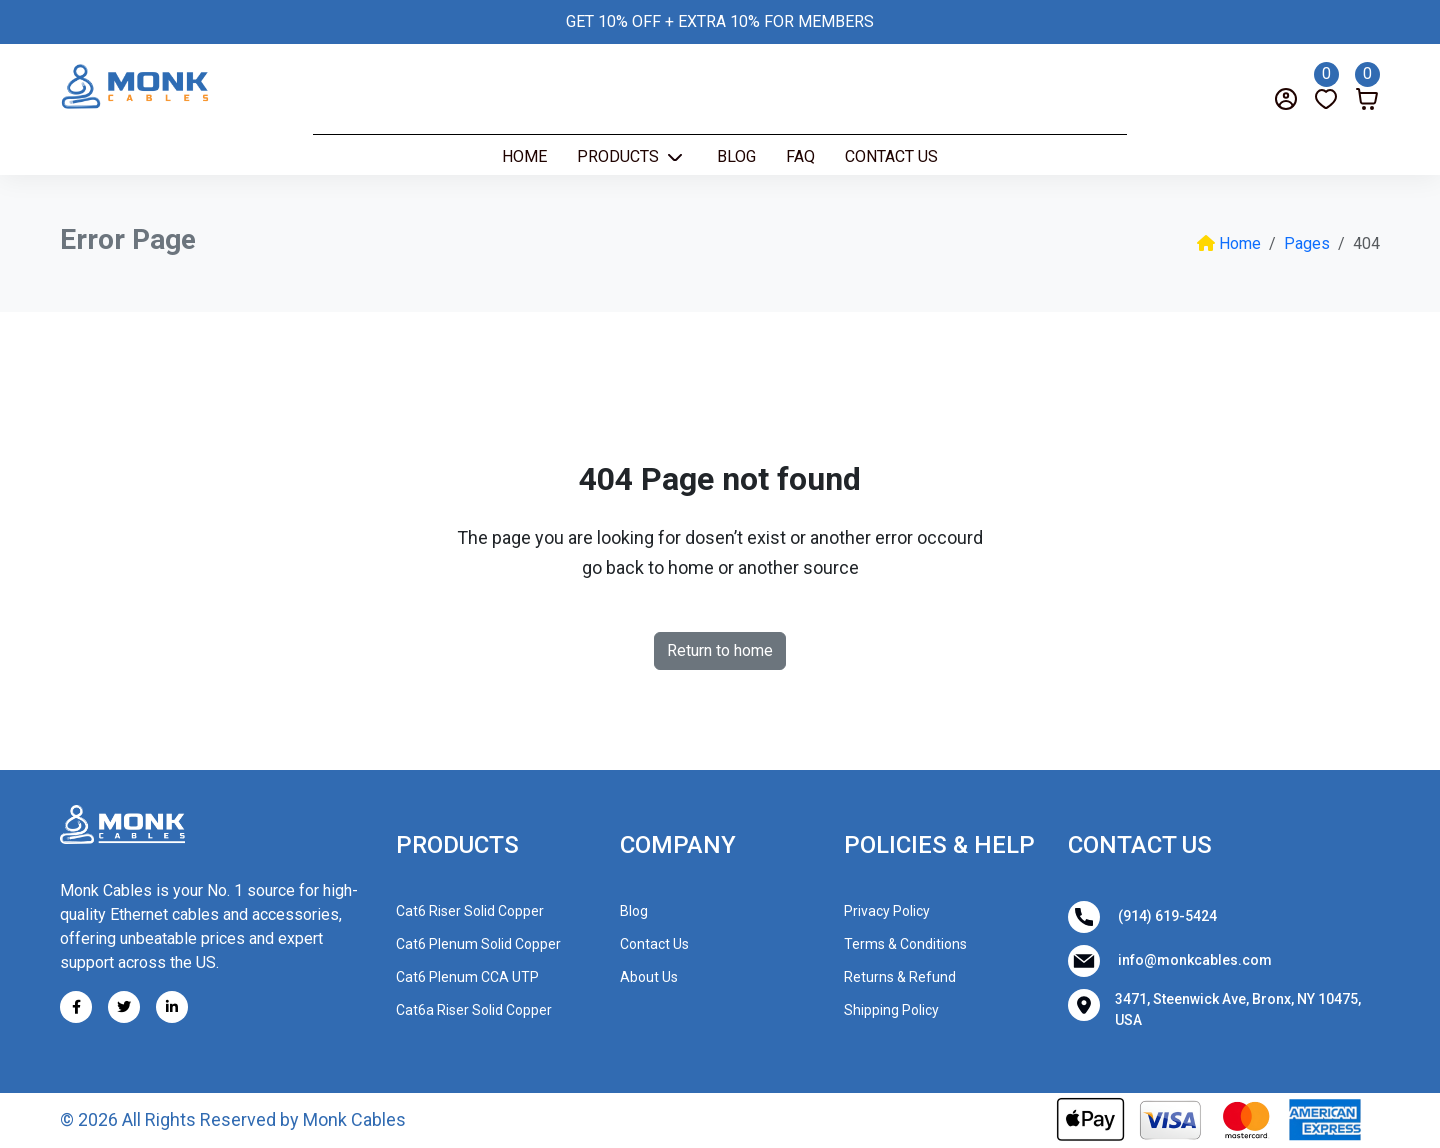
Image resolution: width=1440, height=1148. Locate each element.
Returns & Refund (900, 977)
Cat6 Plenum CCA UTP (467, 977)
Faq (800, 156)
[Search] (102, 98)
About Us (649, 977)
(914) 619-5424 (1142, 917)
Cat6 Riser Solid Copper (470, 911)
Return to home (720, 650)
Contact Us (891, 156)
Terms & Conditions (905, 944)
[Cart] (1367, 85)
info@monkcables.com (1170, 961)
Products (620, 156)
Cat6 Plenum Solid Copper (478, 944)
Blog (736, 156)
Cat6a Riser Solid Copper (474, 1010)
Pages (1307, 243)
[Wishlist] (1326, 85)
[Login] (1286, 98)
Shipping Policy (891, 1010)
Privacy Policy (887, 911)
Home (524, 156)
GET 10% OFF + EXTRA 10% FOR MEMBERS (720, 21)
